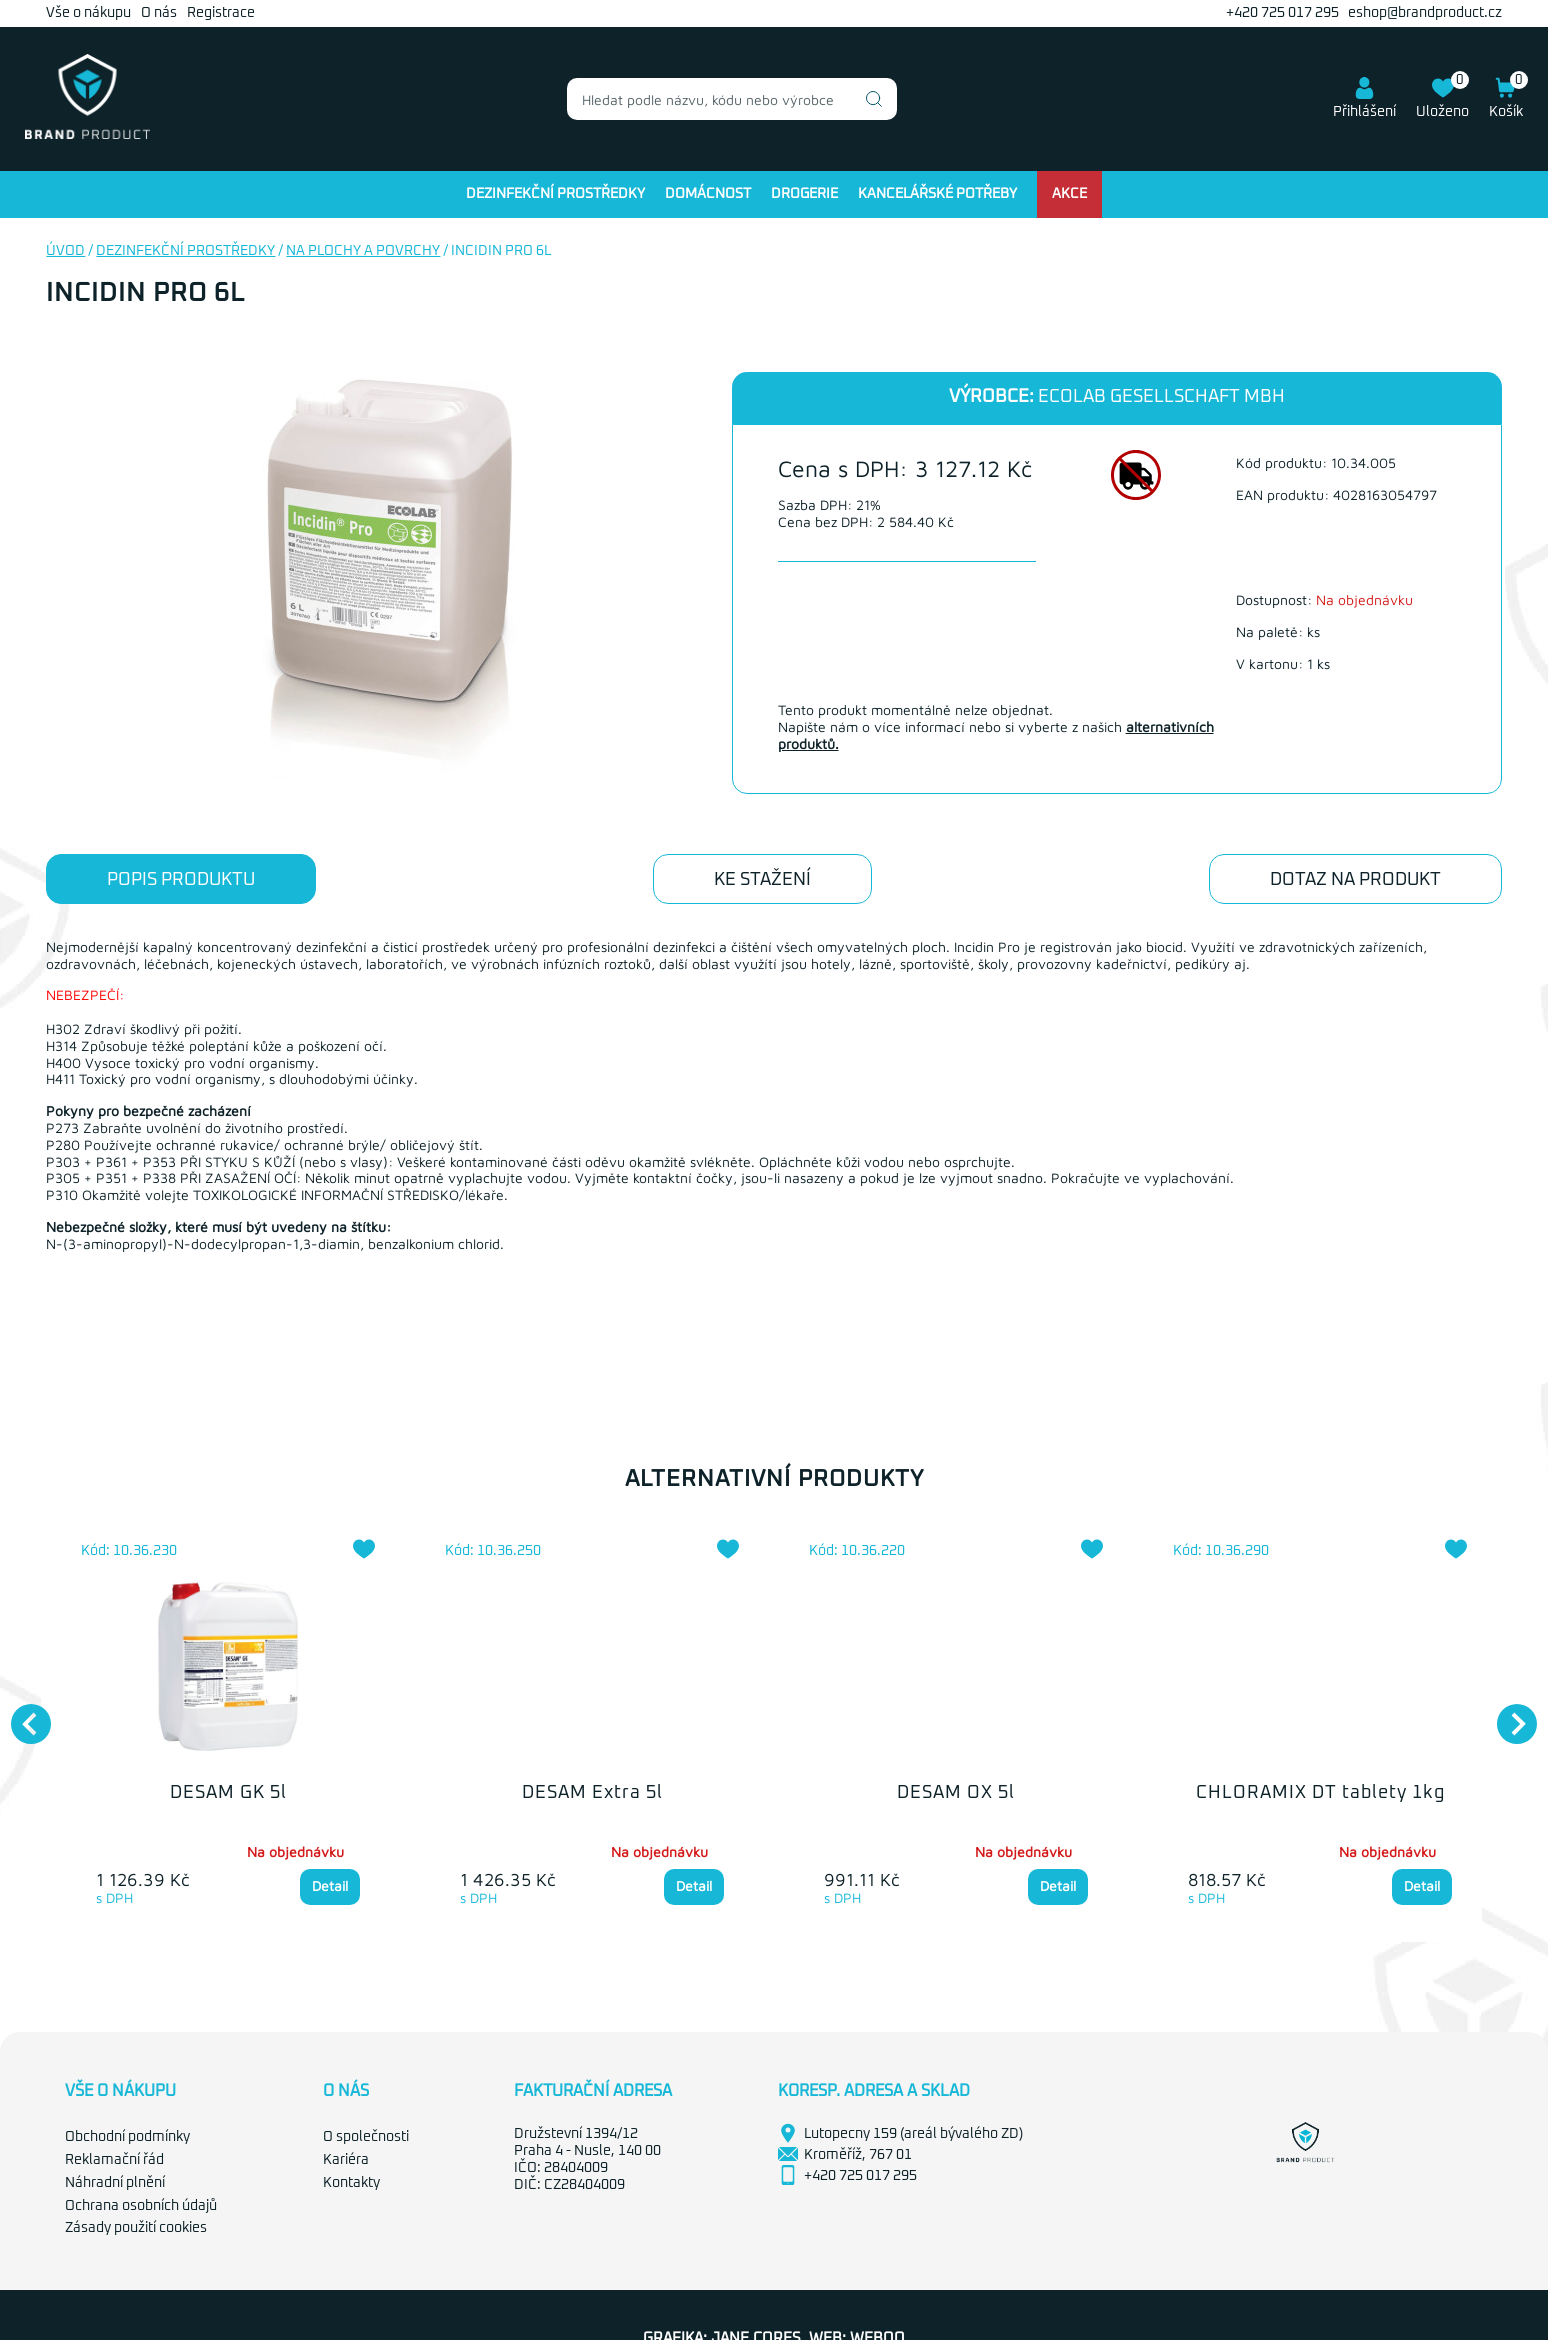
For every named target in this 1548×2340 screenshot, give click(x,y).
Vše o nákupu (88, 13)
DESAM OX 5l (956, 1793)
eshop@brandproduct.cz (1425, 13)
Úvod (65, 251)
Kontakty (351, 2183)
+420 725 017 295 (1282, 13)
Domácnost (708, 194)
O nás (159, 13)
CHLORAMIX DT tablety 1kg (1320, 1793)
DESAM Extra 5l (592, 1793)
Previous (21, 1714)
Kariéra (346, 2160)
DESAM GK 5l (228, 1793)
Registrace (221, 13)
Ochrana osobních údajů (141, 2206)
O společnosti (366, 2137)
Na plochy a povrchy (363, 251)
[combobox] (732, 99)
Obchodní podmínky (127, 2137)
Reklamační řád (114, 2160)
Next (1507, 1714)
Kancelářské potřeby (937, 194)
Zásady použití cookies (136, 2228)
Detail (330, 1885)
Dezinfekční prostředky (555, 194)
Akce (1069, 194)
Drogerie (804, 194)
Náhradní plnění (115, 2183)
